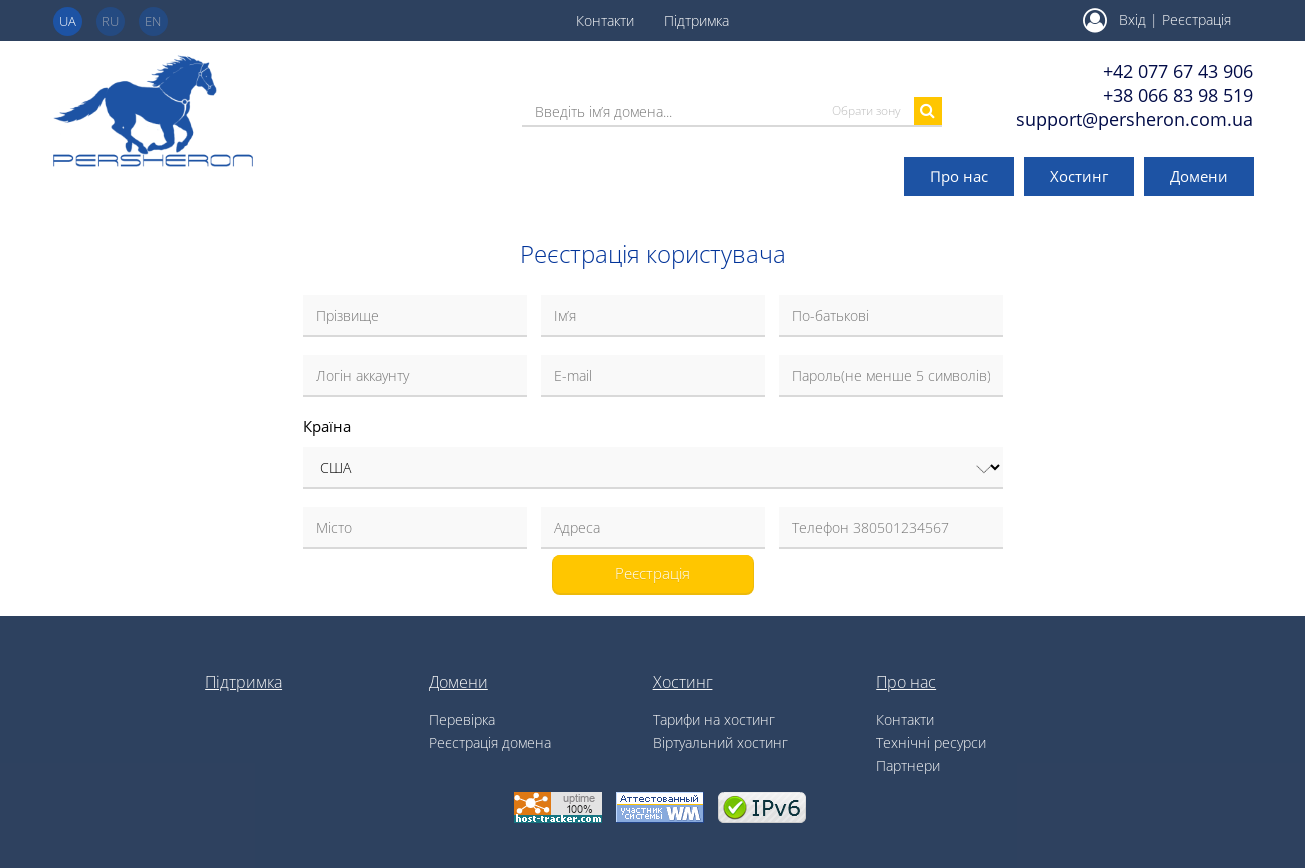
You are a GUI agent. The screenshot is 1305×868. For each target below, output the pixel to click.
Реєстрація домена (490, 742)
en (153, 21)
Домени (1199, 176)
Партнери (908, 765)
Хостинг (1079, 176)
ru (110, 21)
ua (67, 21)
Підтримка (696, 20)
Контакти (605, 20)
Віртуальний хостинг (720, 742)
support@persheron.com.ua (1134, 119)
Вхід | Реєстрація (1157, 20)
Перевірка (462, 719)
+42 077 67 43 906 (1178, 71)
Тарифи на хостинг (714, 719)
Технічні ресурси (931, 742)
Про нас (959, 176)
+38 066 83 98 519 (1178, 95)
